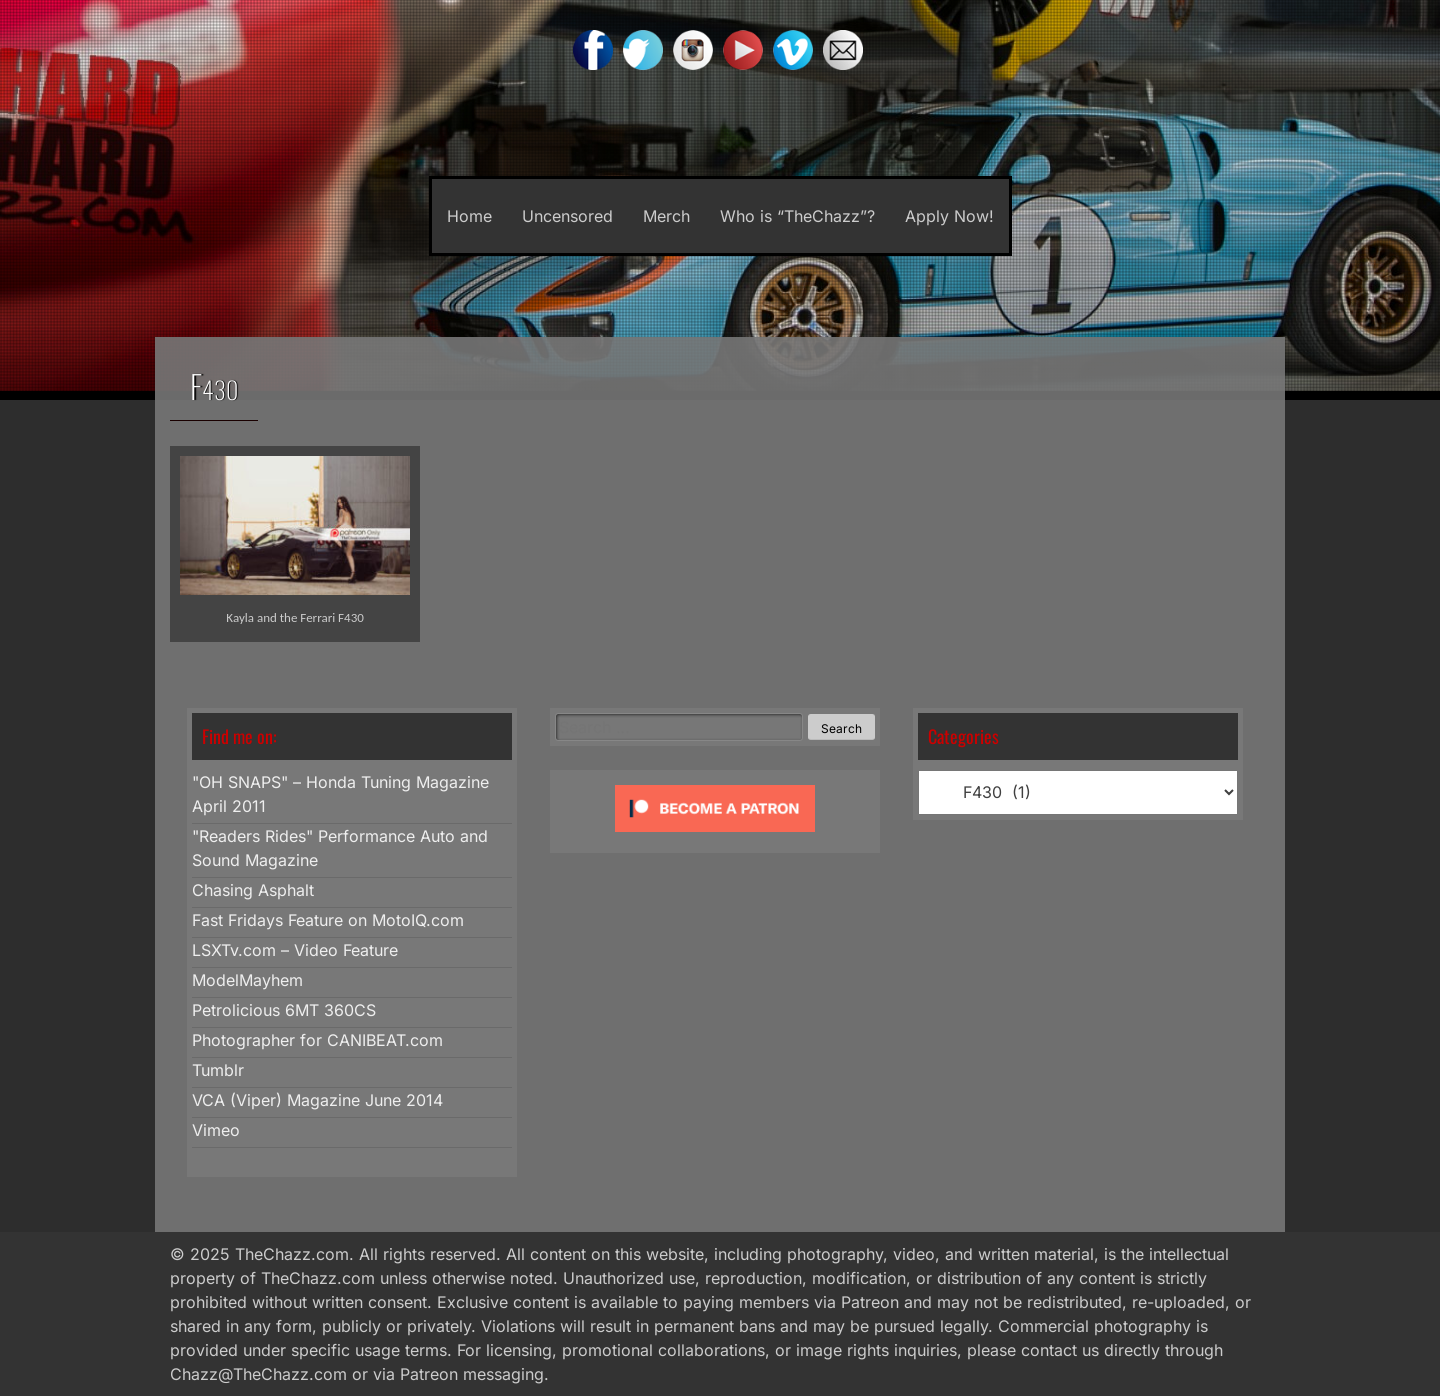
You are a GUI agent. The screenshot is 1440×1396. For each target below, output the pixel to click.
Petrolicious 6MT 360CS (284, 1010)
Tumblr (218, 1070)
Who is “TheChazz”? (797, 216)
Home (469, 216)
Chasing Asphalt (253, 890)
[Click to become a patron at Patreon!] (715, 836)
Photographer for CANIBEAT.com (317, 1040)
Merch (666, 216)
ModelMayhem (247, 980)
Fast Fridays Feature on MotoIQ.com (328, 920)
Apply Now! (949, 216)
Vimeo (216, 1130)
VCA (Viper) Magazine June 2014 (317, 1100)
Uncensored (567, 216)
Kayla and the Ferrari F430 (295, 617)
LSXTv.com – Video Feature (295, 950)
